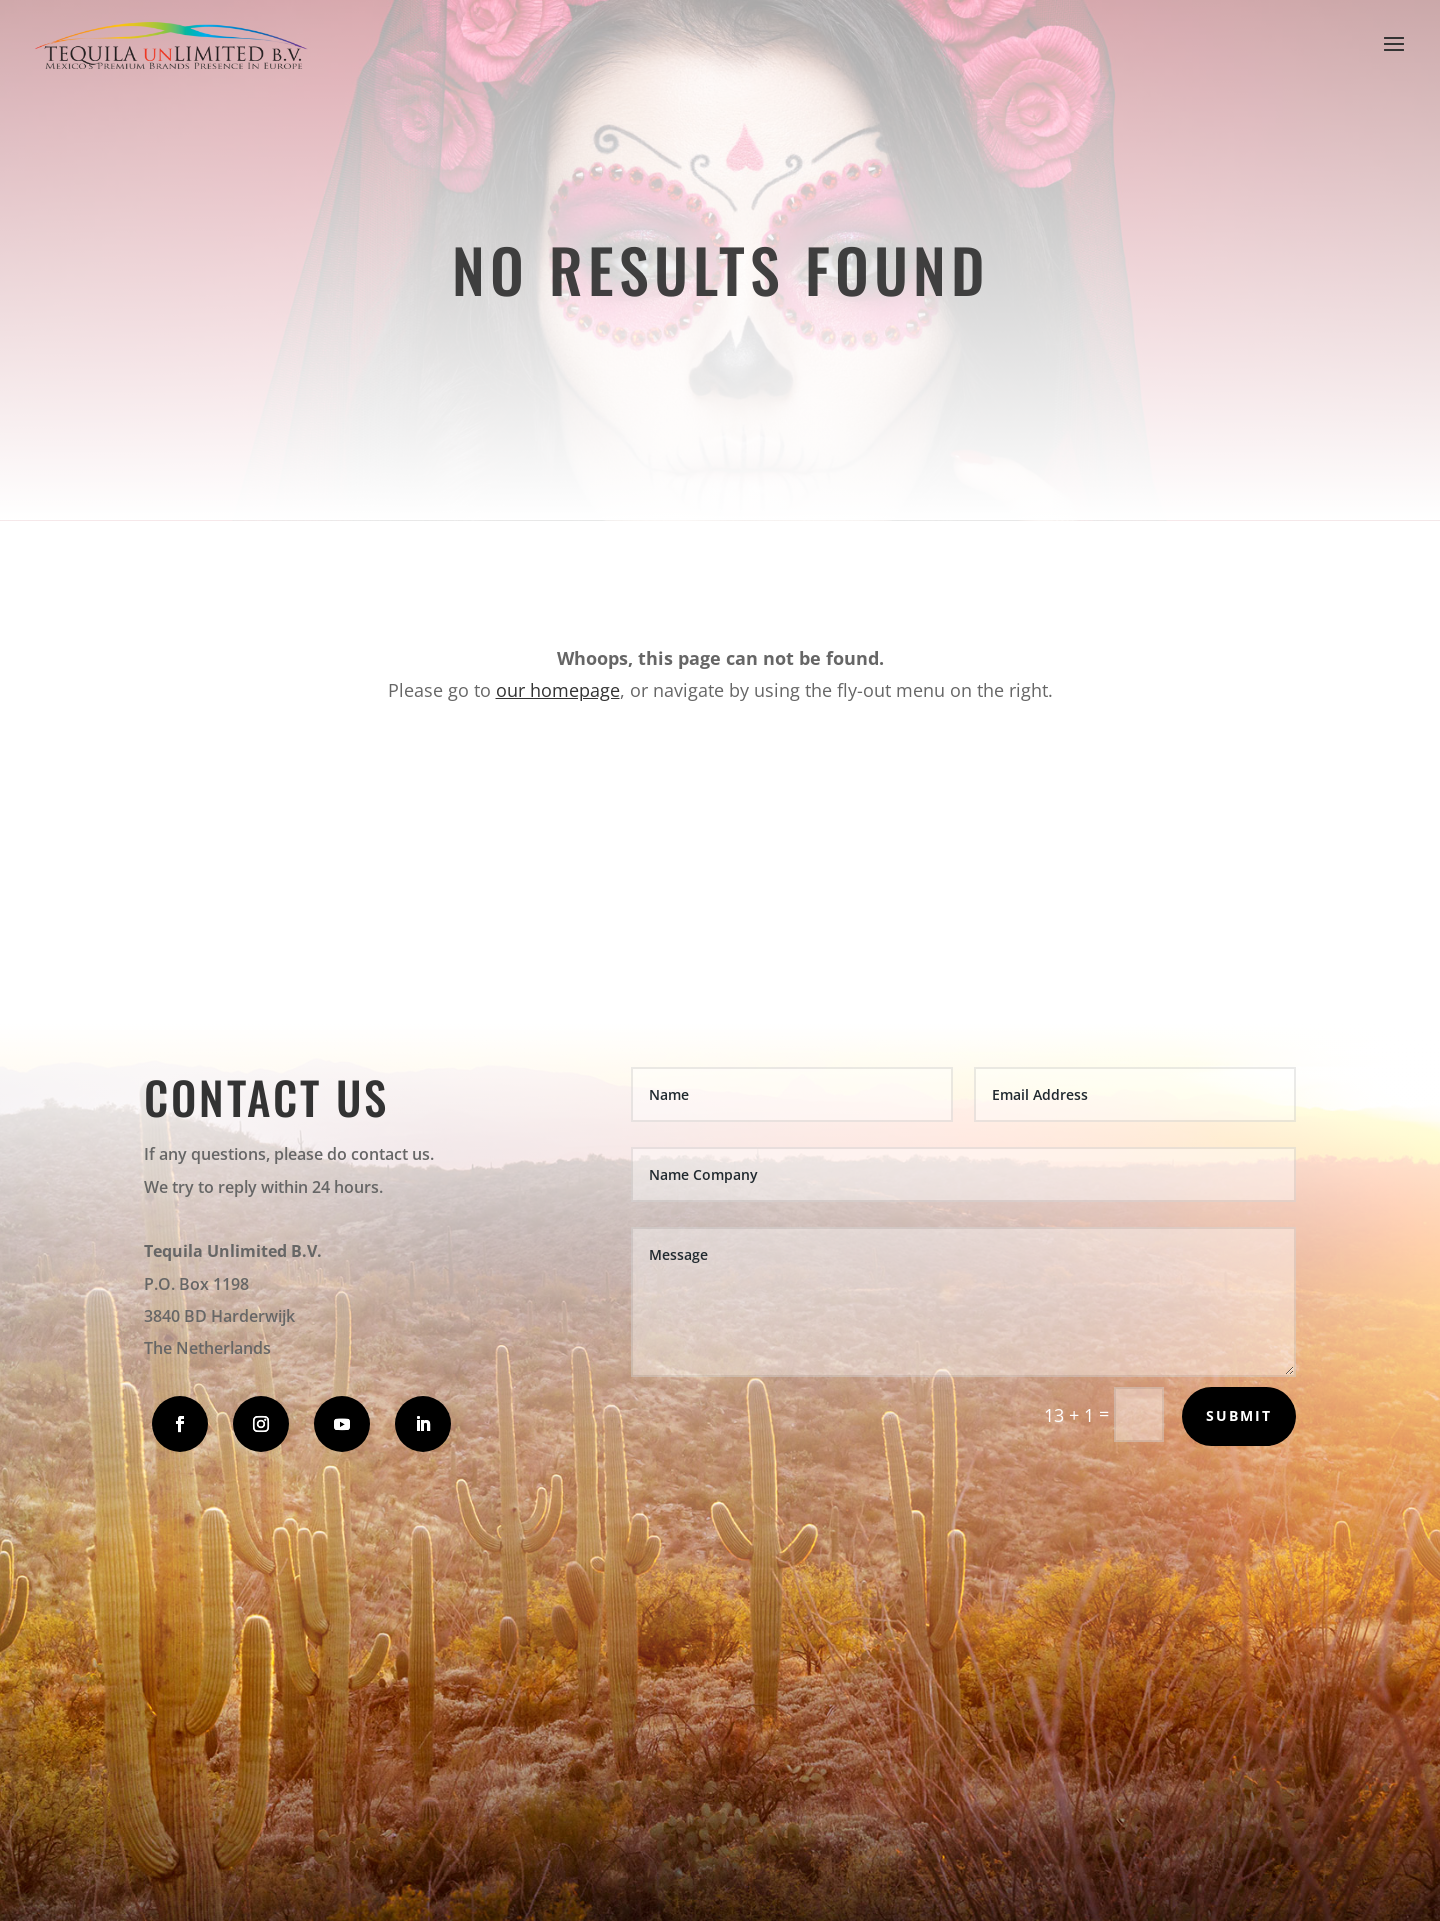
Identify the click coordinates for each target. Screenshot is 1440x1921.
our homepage (558, 690)
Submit (1239, 1415)
